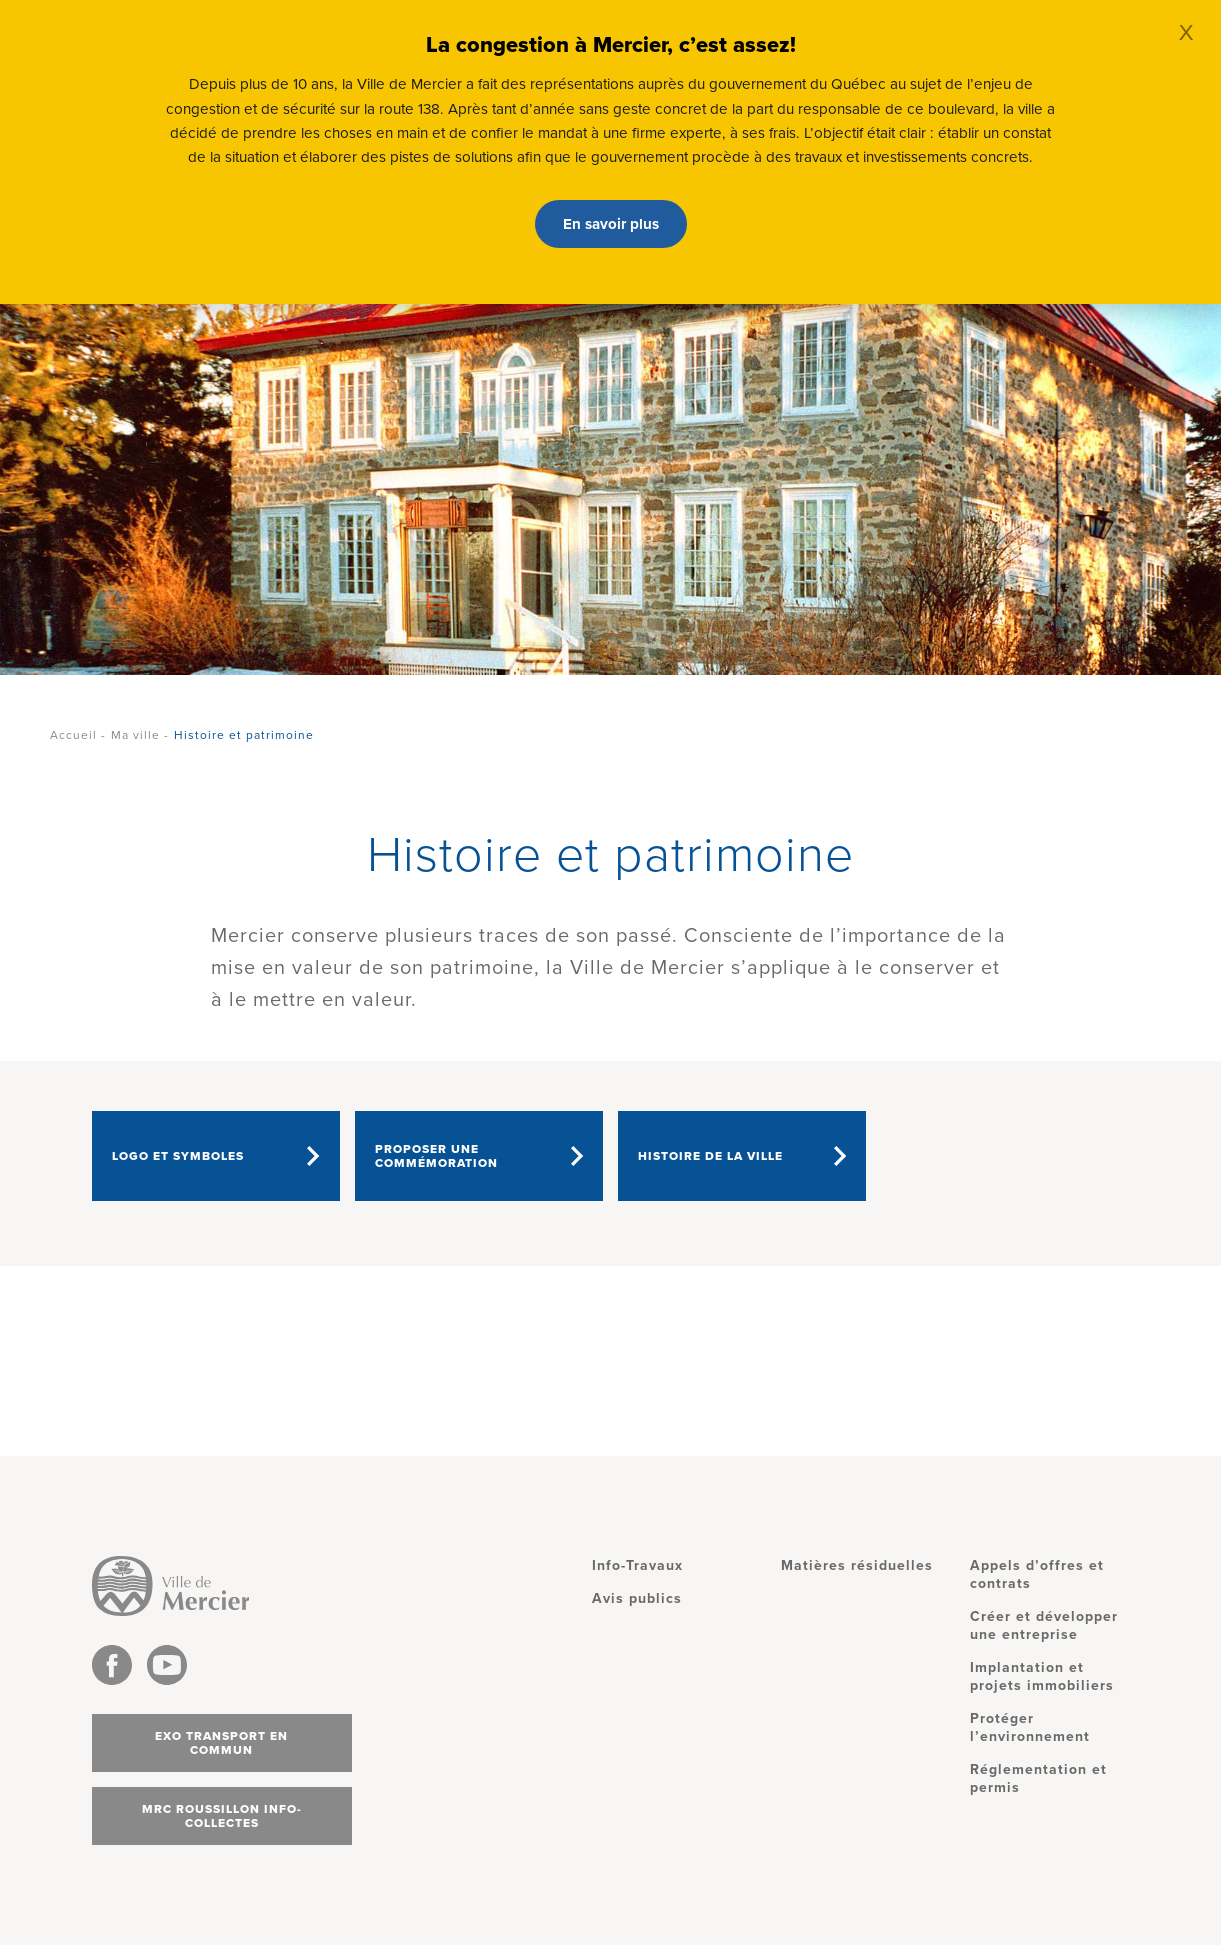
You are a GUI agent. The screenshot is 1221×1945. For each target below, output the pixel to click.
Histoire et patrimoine (244, 735)
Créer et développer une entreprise (1044, 1625)
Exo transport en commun (221, 1743)
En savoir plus (611, 224)
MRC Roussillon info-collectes (222, 1816)
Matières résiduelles (857, 1565)
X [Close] (1186, 33)
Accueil (73, 735)
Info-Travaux (637, 1565)
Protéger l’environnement (1030, 1727)
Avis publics (637, 1598)
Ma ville (135, 735)
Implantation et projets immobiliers (1042, 1676)
